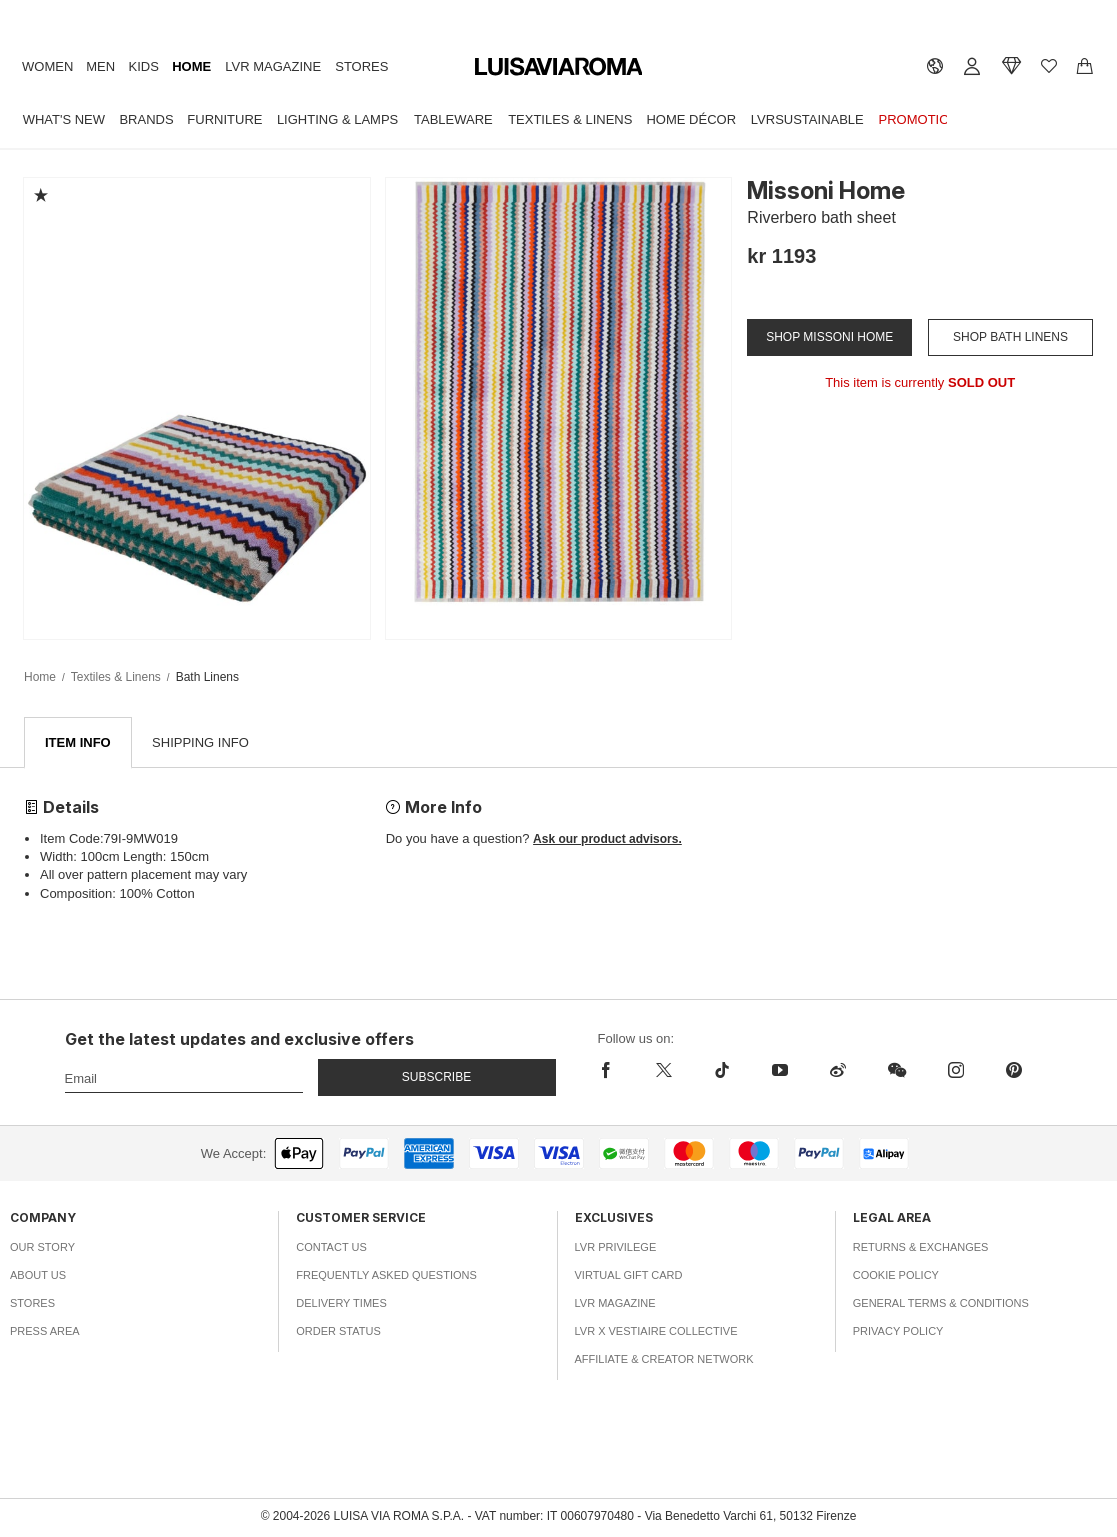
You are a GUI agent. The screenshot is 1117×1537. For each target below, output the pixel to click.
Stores (361, 66)
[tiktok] (722, 1071)
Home (191, 66)
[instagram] (956, 1071)
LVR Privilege (616, 1248)
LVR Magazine (273, 66)
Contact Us (331, 1248)
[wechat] (897, 1071)
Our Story (42, 1248)
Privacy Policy (898, 1332)
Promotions (923, 119)
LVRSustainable (807, 119)
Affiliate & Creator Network (664, 1360)
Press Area (45, 1332)
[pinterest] (1014, 1071)
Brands (146, 119)
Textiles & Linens (570, 119)
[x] (664, 1071)
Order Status (338, 1332)
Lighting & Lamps (337, 119)
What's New (64, 119)
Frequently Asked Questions (386, 1276)
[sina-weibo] (838, 1071)
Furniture (224, 119)
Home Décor (691, 119)
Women (47, 66)
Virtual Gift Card (629, 1276)
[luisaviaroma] (559, 67)
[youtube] (780, 1071)
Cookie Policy (896, 1276)
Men (100, 66)
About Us (38, 1276)
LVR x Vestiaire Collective (656, 1332)
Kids (144, 66)
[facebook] (616, 1071)
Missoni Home (826, 190)
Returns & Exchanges (921, 1248)
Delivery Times (341, 1304)
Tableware (453, 119)
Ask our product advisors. (607, 840)
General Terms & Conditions (941, 1304)
